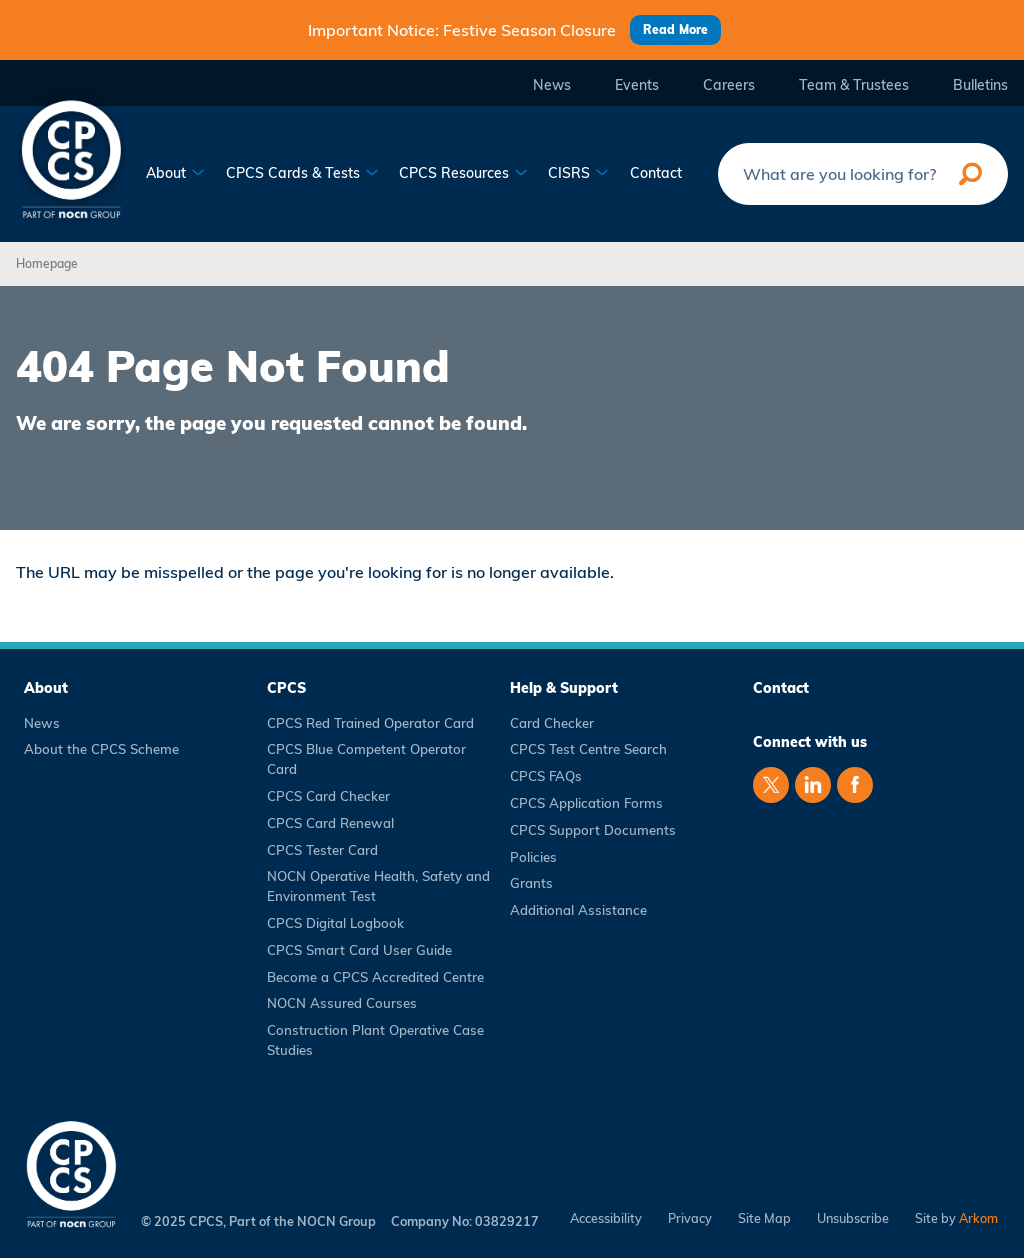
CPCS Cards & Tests (302, 173)
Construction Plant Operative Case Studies (375, 1040)
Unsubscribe (853, 1218)
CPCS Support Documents (593, 830)
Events (637, 85)
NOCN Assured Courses (342, 1003)
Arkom (978, 1218)
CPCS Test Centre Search (588, 749)
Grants (531, 883)
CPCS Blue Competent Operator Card (366, 759)
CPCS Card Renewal (330, 823)
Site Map (764, 1218)
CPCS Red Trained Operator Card (370, 723)
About (175, 173)
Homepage (47, 263)
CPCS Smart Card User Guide (359, 950)
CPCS (286, 688)
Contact (656, 173)
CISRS (578, 173)
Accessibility (606, 1218)
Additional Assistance (578, 910)
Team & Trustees (854, 85)
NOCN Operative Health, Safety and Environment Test (378, 886)
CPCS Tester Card (322, 850)
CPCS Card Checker (328, 796)
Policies (533, 857)
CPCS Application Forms (586, 803)
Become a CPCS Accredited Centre (375, 977)
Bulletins (980, 85)
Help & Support (564, 688)
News (552, 85)
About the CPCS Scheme (101, 749)
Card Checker (552, 723)
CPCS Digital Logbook (335, 923)
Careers (729, 85)
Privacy (690, 1218)
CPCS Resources (463, 173)
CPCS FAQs (546, 776)
